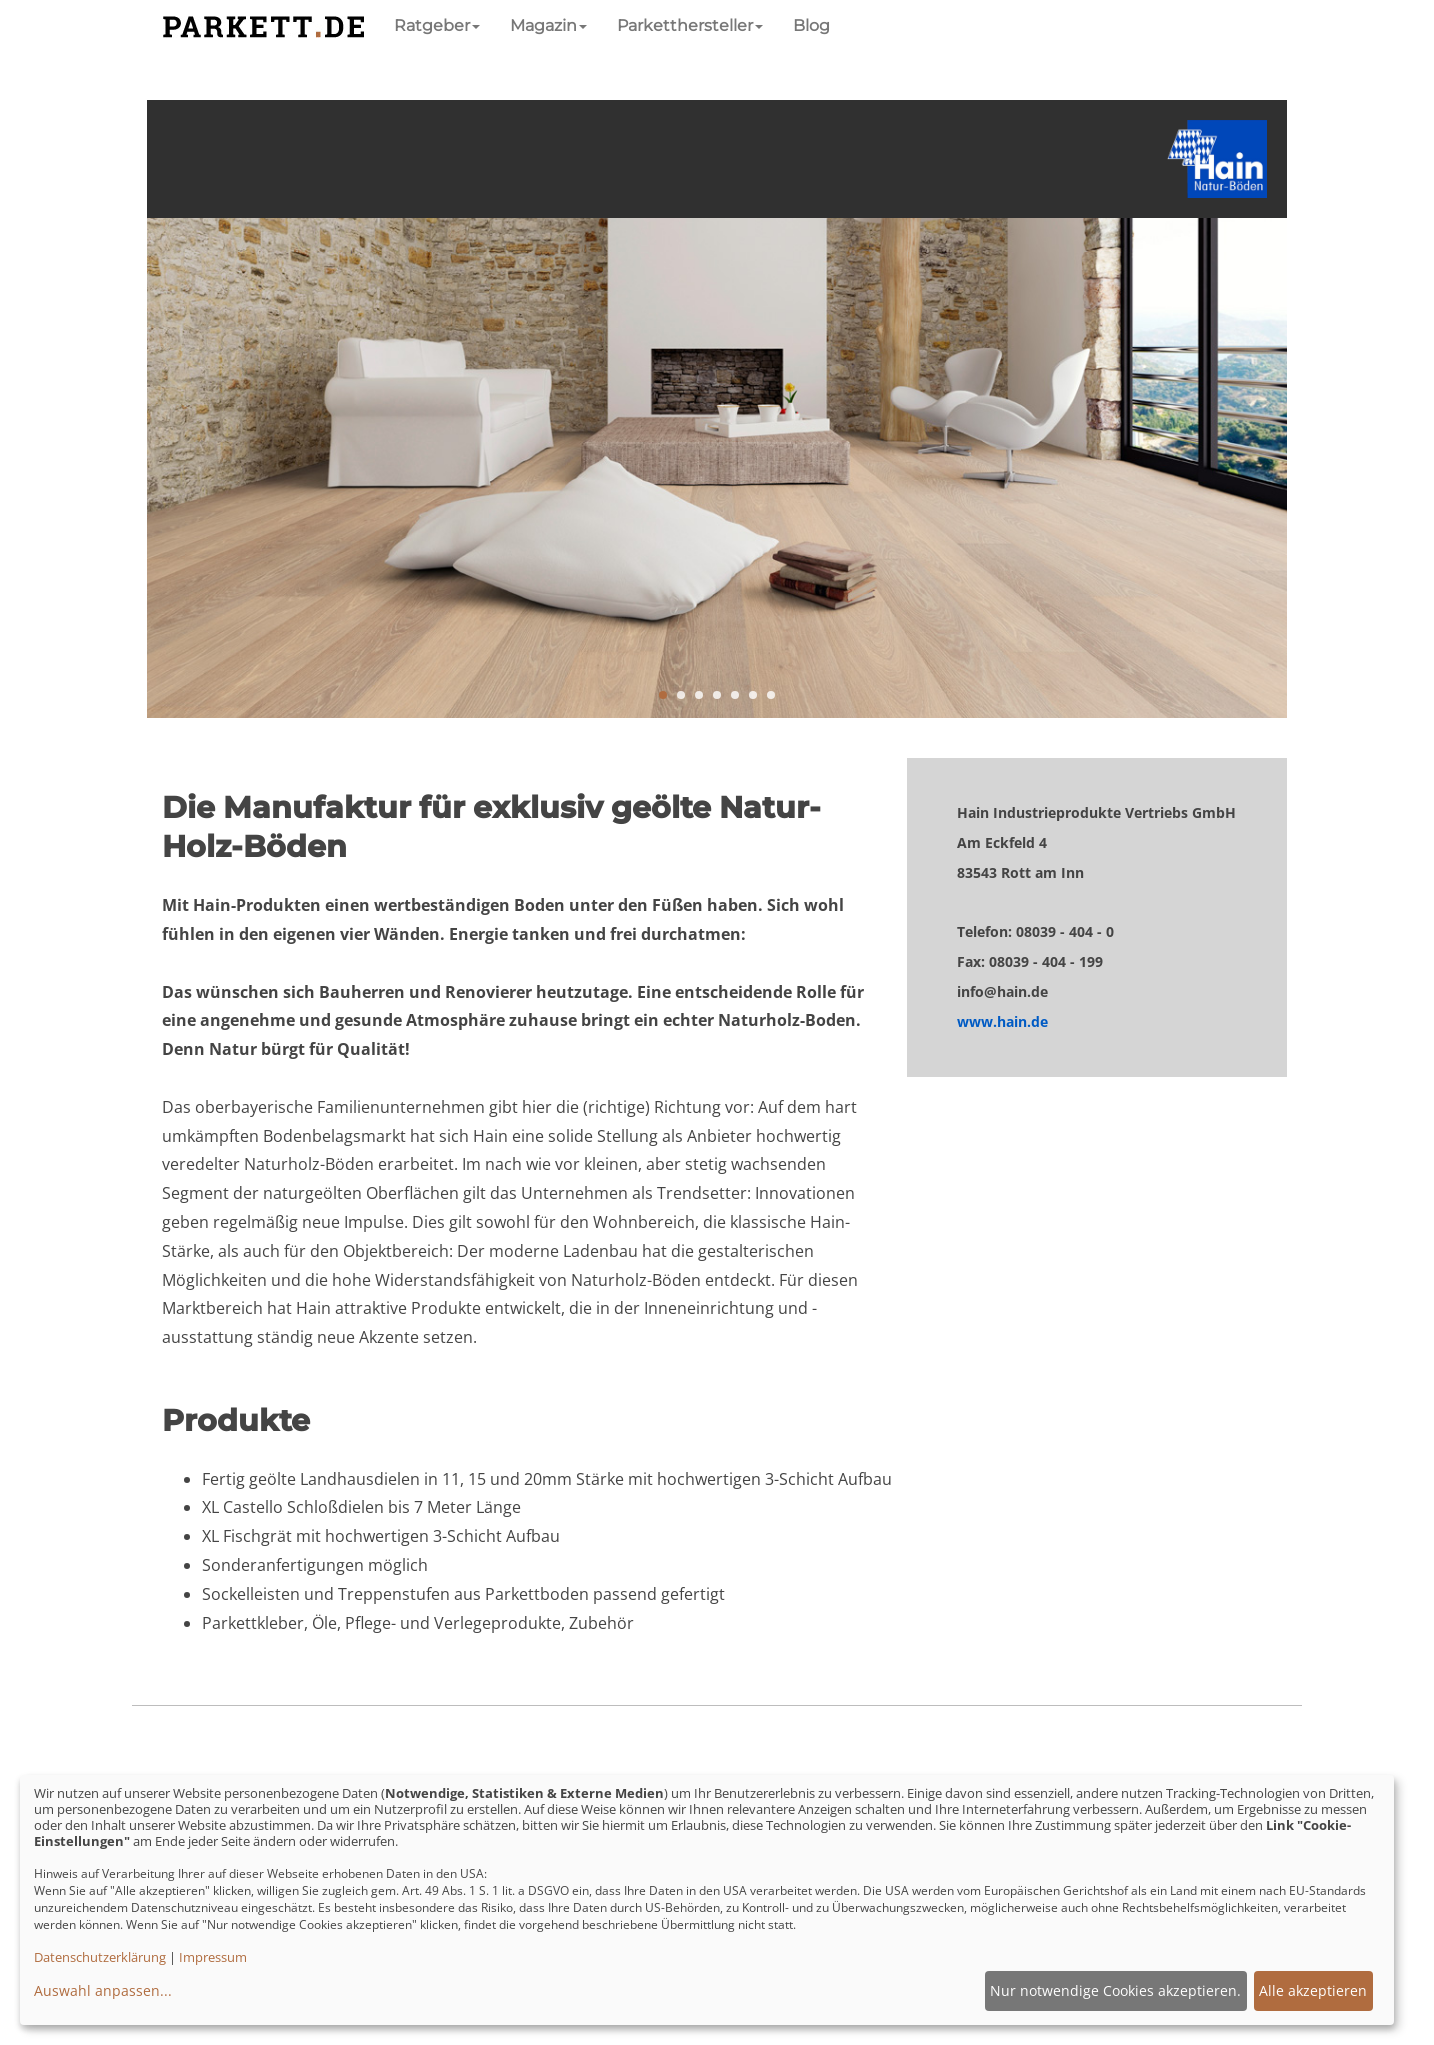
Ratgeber (437, 25)
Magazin (548, 25)
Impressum (213, 1957)
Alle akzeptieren (1313, 1990)
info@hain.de (1002, 991)
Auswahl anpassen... (103, 1990)
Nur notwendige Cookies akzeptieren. (1115, 1990)
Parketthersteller (690, 25)
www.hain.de (1002, 1021)
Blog (811, 25)
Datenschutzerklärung (100, 1957)
